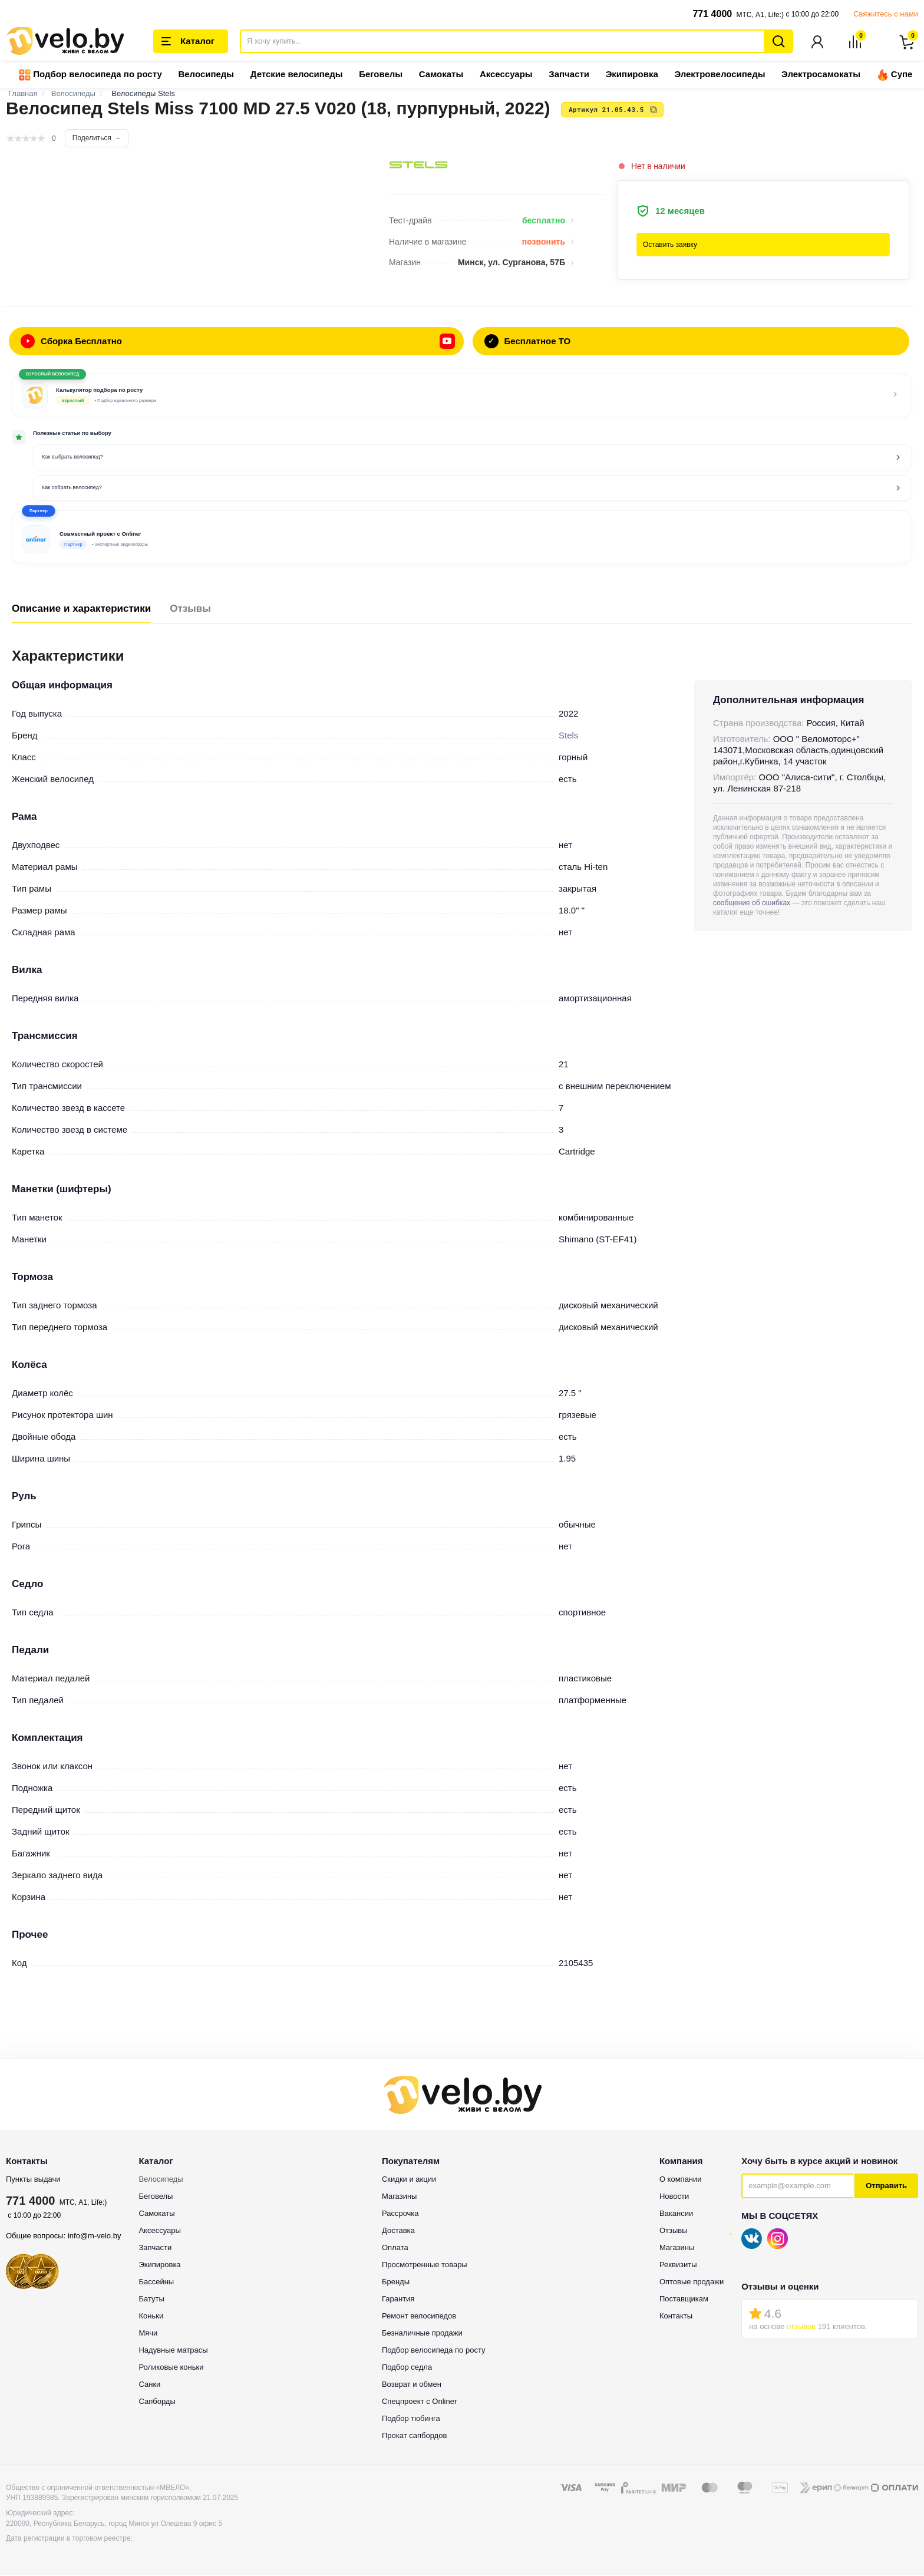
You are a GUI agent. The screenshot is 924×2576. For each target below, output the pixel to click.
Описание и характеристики (81, 609)
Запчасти (569, 75)
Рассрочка (400, 2214)
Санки (149, 2385)
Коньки (150, 2317)
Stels (568, 736)
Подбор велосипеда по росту (90, 76)
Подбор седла (407, 2368)
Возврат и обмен (411, 2385)
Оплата (395, 2248)
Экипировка (632, 75)
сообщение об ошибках (751, 904)
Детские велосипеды (296, 75)
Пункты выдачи (33, 2180)
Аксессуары (506, 75)
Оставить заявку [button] (670, 246)
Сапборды (156, 2402)
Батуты (151, 2299)
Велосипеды (206, 75)
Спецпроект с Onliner (419, 2402)
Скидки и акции (409, 2180)
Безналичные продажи (422, 2334)
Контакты (675, 2317)
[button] (462, 538)
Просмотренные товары (424, 2265)
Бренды (396, 2282)
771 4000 (712, 14)
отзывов (801, 2327)
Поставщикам (683, 2299)
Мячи (147, 2334)
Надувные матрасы (172, 2351)
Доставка (398, 2231)
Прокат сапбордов (414, 2436)
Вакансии (676, 2214)
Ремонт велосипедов (419, 2317)
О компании (680, 2180)
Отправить (886, 2186)
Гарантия (398, 2299)
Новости (674, 2197)
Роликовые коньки (170, 2368)
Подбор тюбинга (411, 2419)
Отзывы (190, 609)
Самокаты (441, 75)
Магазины (399, 2197)
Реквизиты (678, 2265)
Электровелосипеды (719, 75)
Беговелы (380, 75)
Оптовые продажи (691, 2282)
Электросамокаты (820, 75)
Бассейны (156, 2282)
